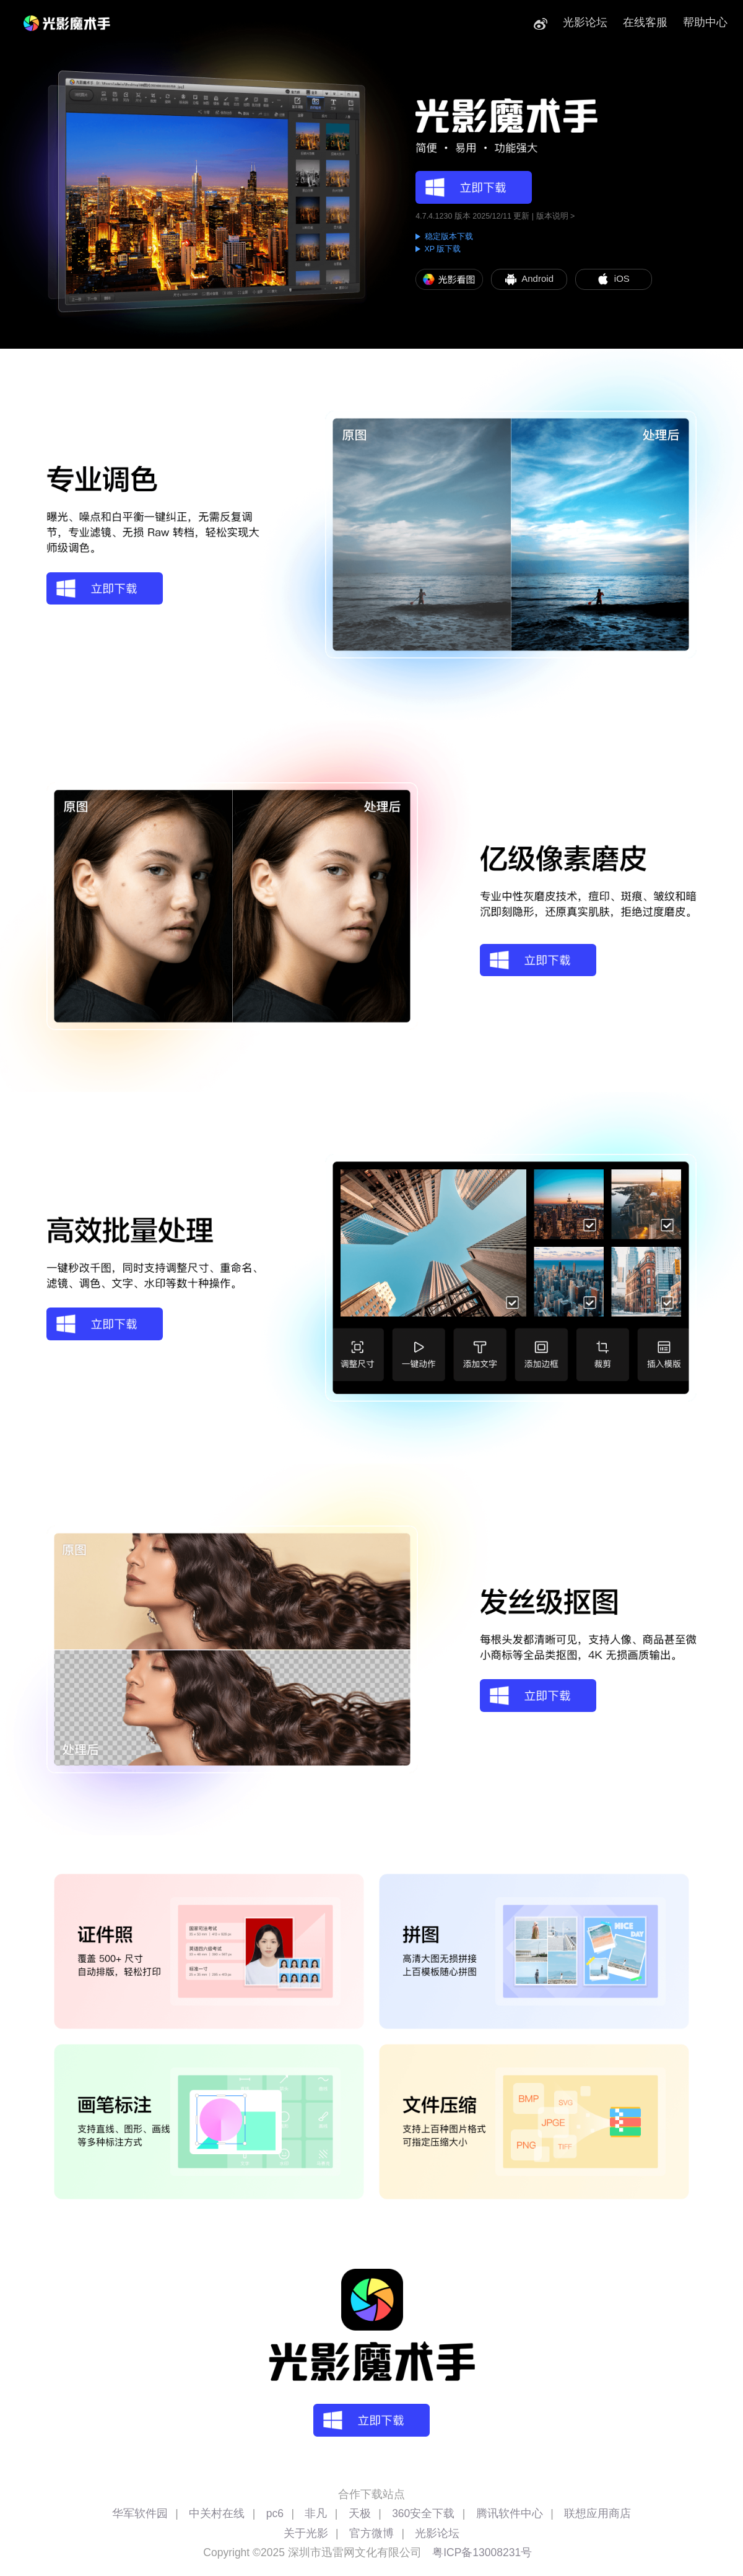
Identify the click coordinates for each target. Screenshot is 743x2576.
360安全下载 (423, 2513)
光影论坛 (585, 22)
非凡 (316, 2513)
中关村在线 (217, 2513)
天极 (360, 2513)
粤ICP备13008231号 (482, 2552)
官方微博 (371, 2533)
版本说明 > (555, 216)
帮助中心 (705, 22)
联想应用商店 (597, 2513)
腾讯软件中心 (509, 2513)
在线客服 (645, 22)
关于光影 (306, 2533)
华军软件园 (140, 2513)
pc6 (275, 2513)
